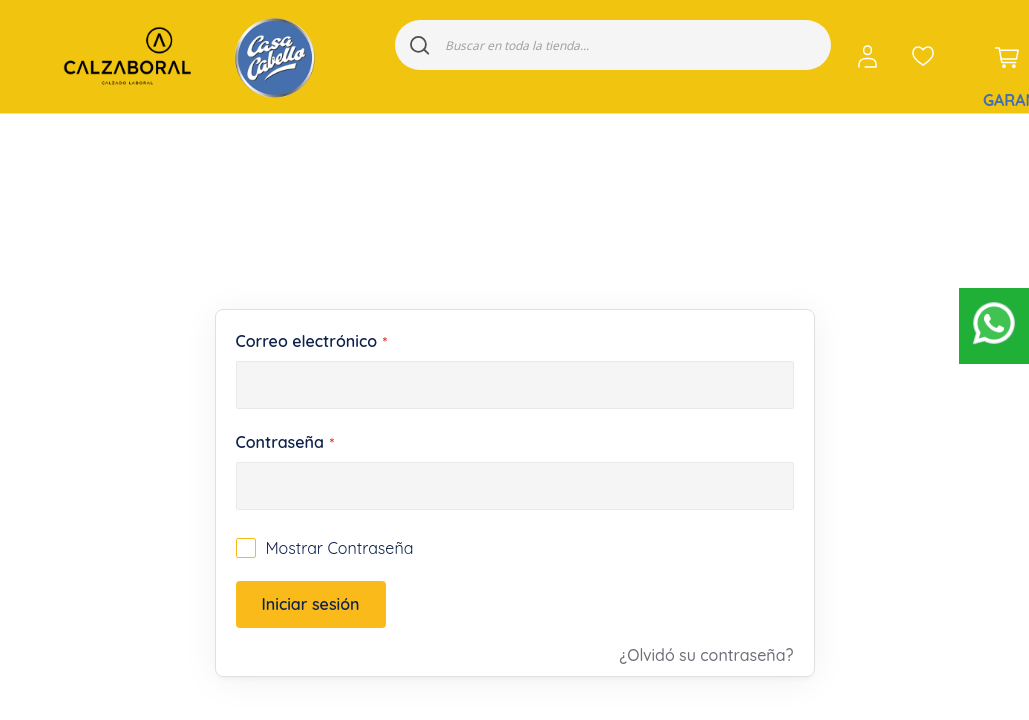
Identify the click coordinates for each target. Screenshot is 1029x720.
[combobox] (613, 45)
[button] (871, 56)
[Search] (420, 45)
